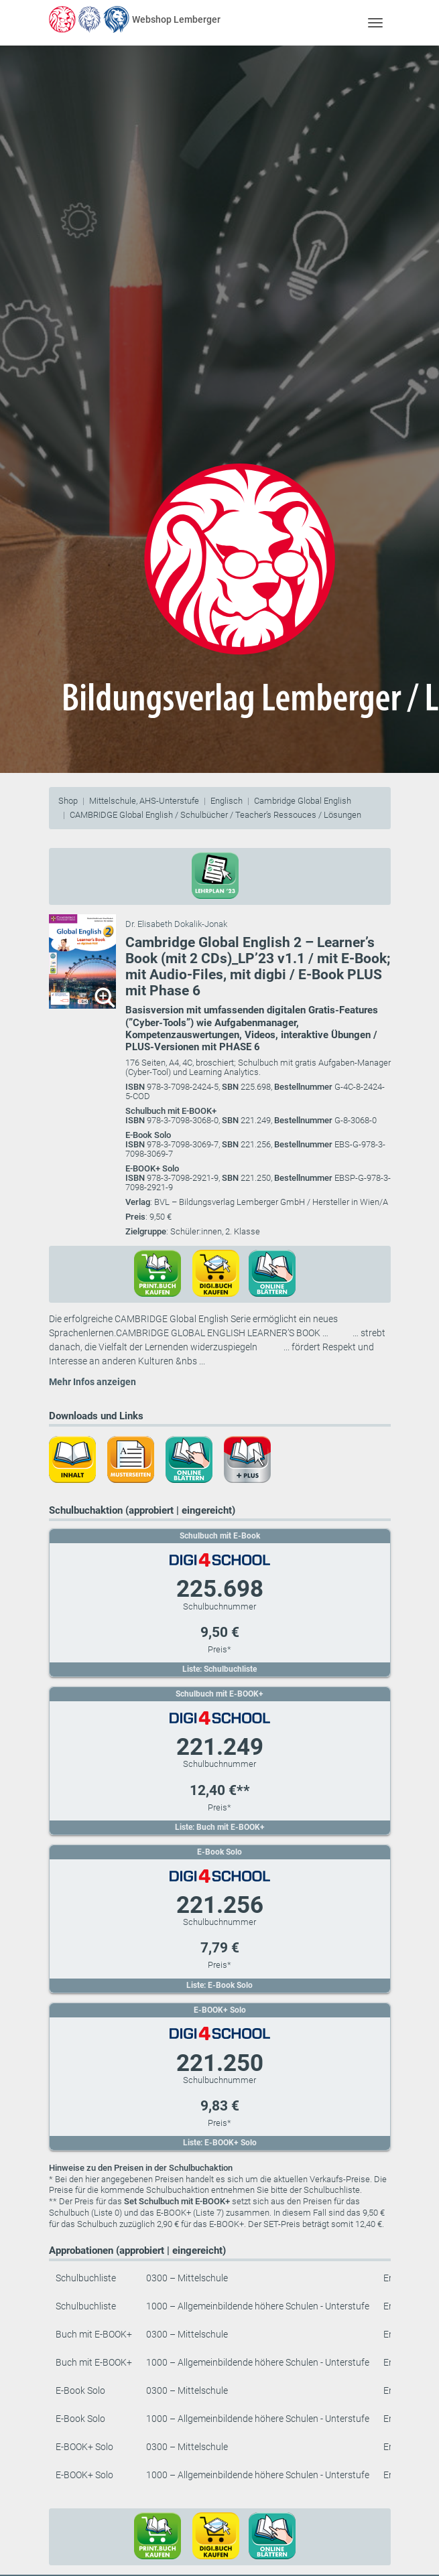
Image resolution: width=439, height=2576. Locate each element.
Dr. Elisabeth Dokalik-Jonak (176, 924)
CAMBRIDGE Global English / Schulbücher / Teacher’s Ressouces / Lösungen (215, 815)
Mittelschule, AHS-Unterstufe (144, 801)
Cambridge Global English (302, 801)
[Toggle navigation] (376, 22)
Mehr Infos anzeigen (92, 1381)
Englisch (226, 801)
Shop (68, 801)
